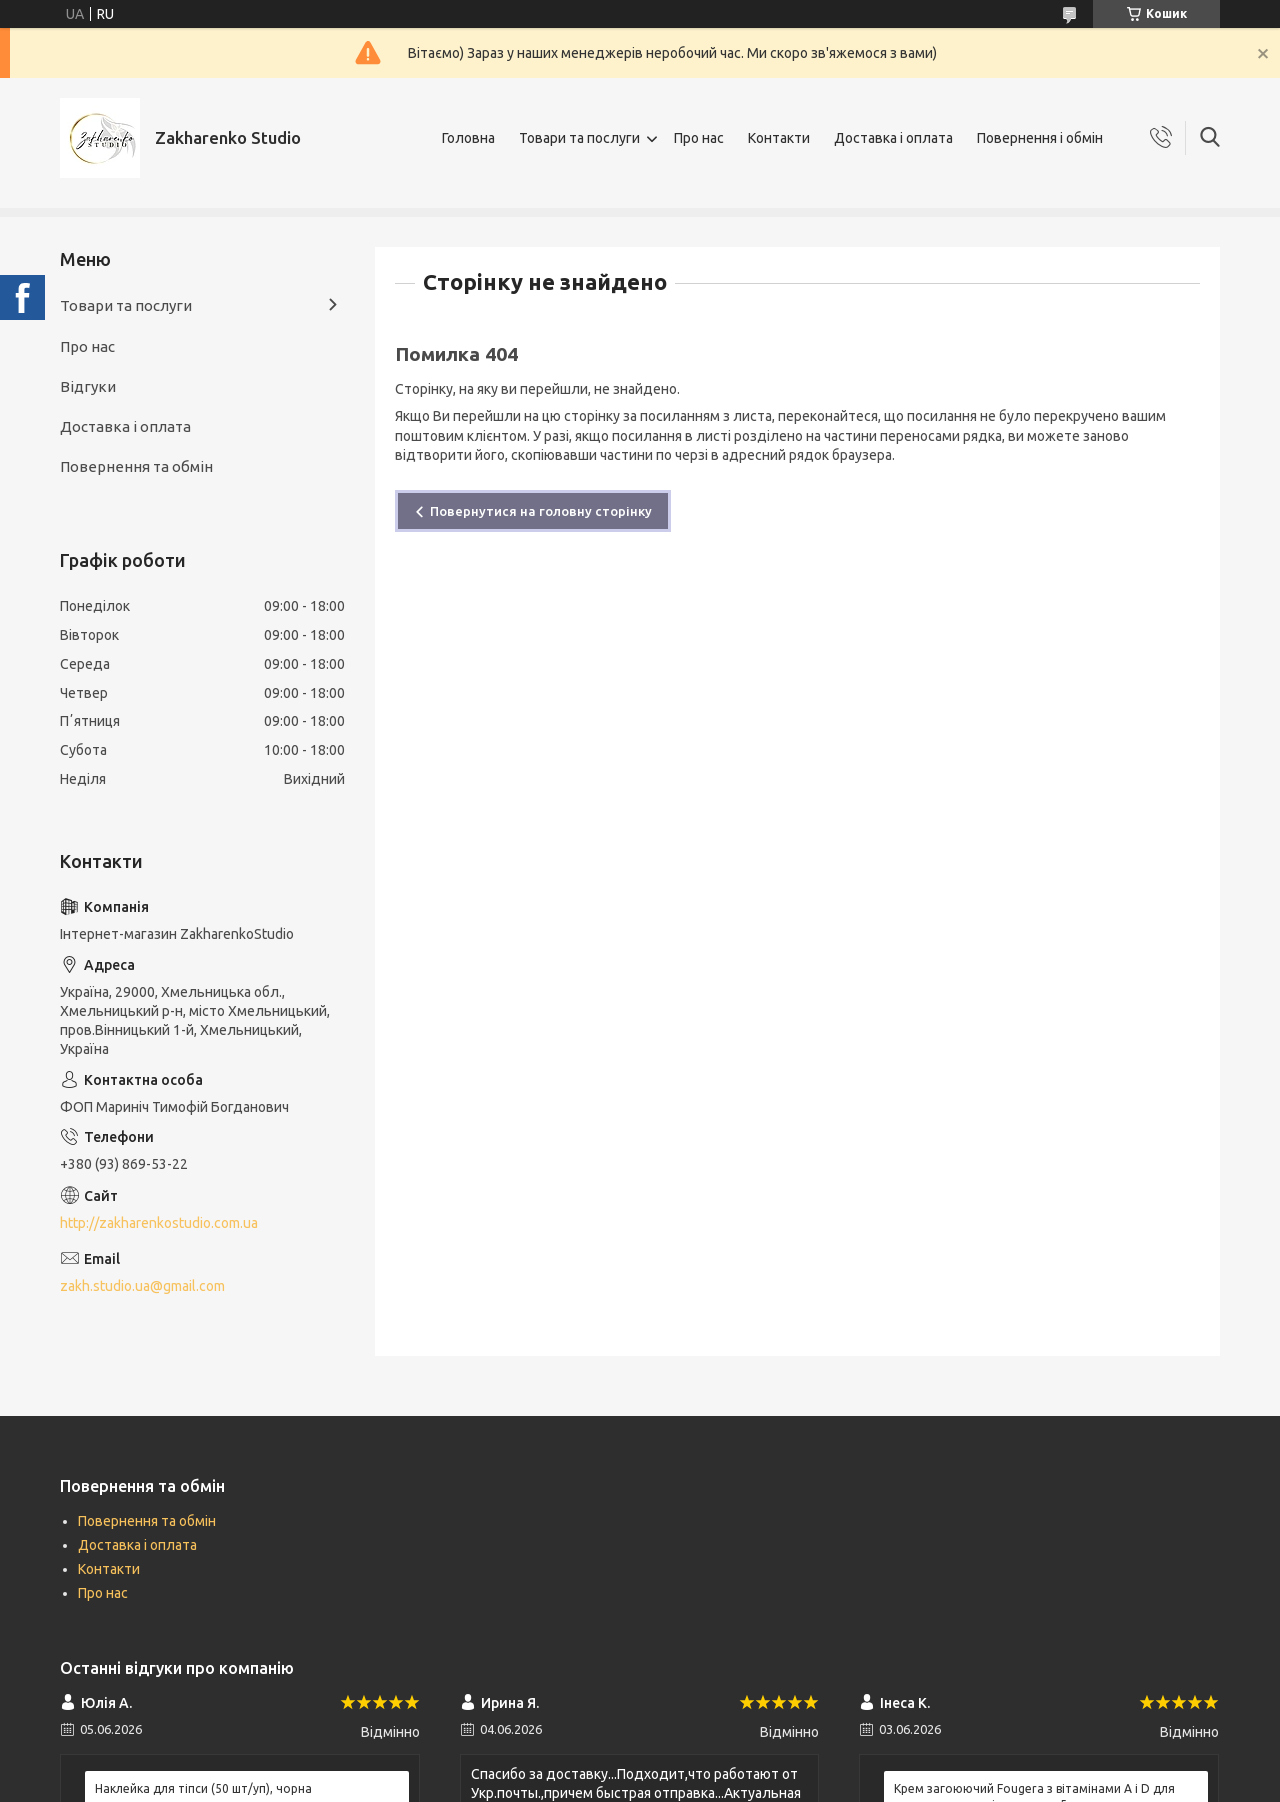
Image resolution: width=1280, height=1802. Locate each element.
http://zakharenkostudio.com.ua (159, 1223)
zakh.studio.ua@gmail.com (142, 1286)
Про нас (699, 138)
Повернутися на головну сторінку (541, 511)
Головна (468, 138)
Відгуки (88, 386)
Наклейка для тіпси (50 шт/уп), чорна (203, 1788)
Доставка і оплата (893, 138)
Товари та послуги (579, 138)
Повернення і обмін (1040, 138)
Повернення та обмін (136, 466)
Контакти (779, 138)
